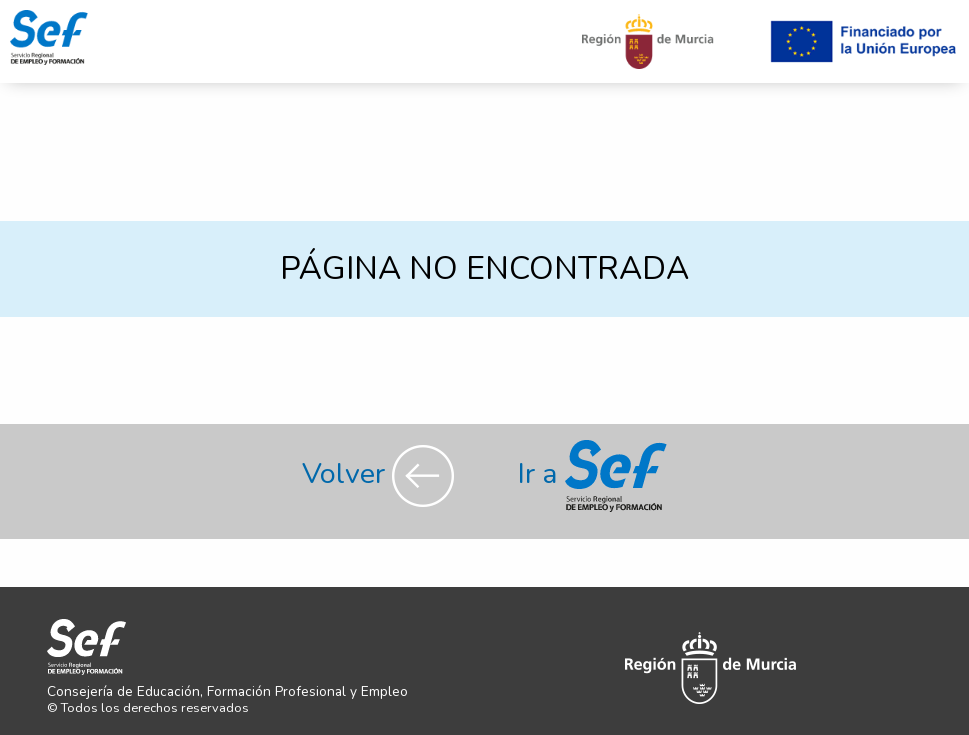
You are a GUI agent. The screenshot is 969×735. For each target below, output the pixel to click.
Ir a (592, 473)
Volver (381, 473)
